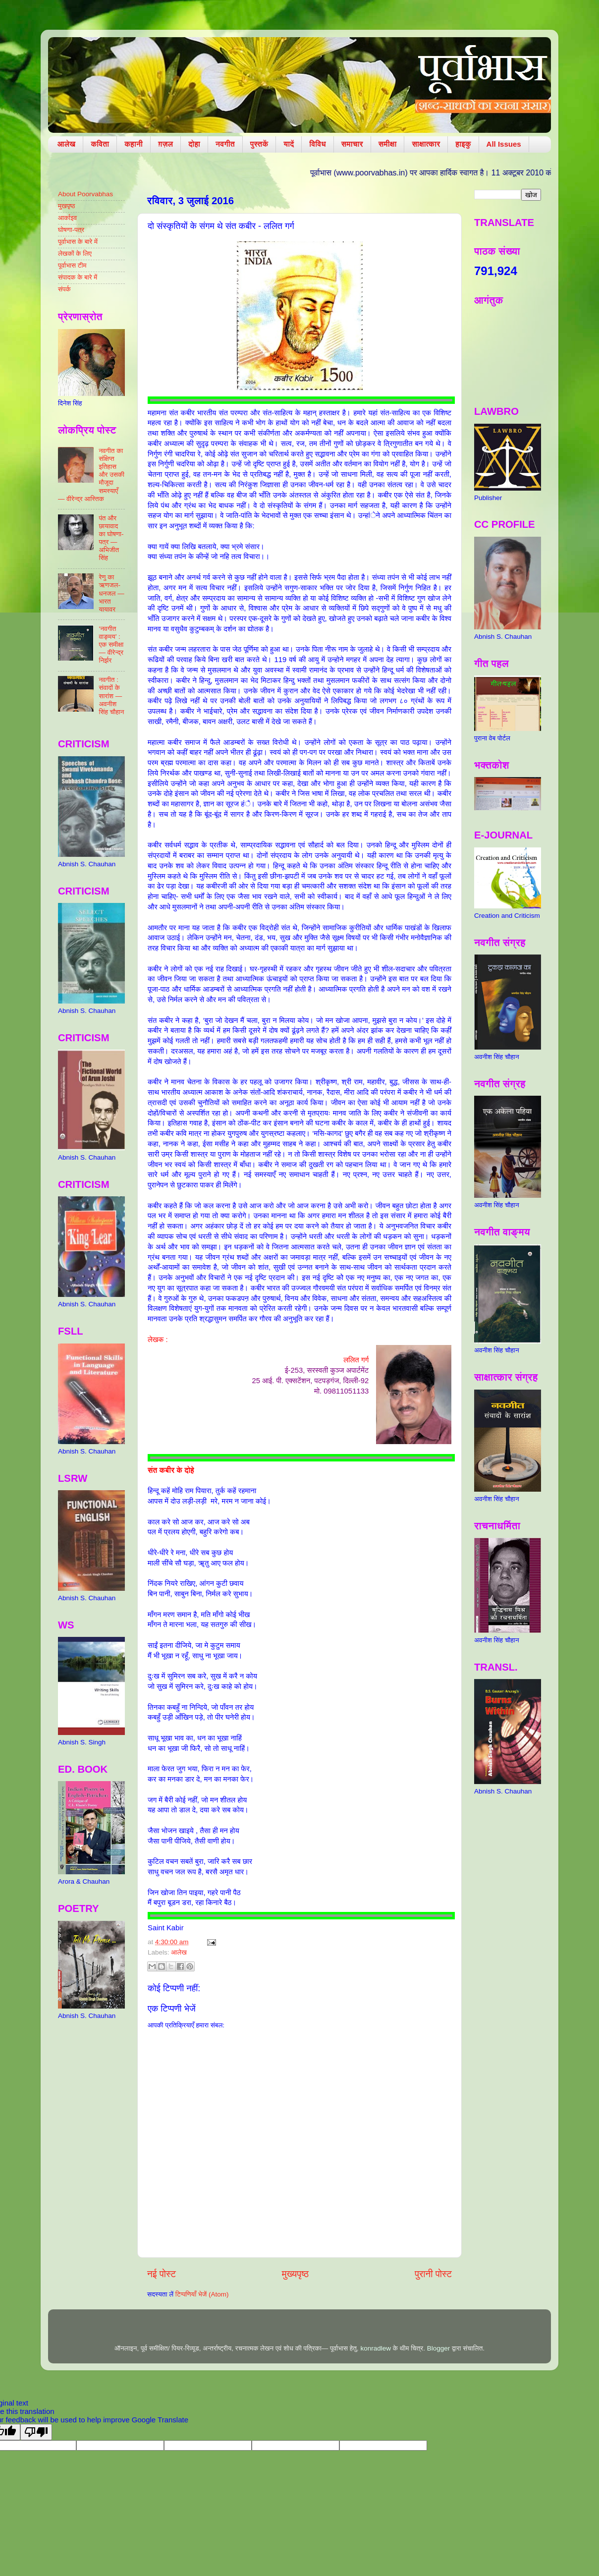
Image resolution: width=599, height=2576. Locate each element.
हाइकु (463, 144)
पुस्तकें (259, 144)
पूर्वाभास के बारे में (78, 241)
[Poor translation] (36, 2432)
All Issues (504, 144)
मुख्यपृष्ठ (295, 2274)
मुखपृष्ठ (66, 206)
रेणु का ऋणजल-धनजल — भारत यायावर (111, 593)
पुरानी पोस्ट (433, 2274)
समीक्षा (388, 144)
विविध (317, 144)
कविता (100, 144)
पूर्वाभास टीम (72, 265)
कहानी (133, 144)
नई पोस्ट (161, 2274)
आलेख (66, 144)
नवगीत (225, 144)
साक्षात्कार (426, 144)
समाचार (352, 144)
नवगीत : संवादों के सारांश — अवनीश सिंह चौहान (111, 696)
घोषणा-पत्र (71, 229)
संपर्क (64, 289)
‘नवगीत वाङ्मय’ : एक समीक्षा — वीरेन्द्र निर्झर (111, 645)
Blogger (438, 2348)
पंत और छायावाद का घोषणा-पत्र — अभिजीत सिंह (111, 538)
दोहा (194, 144)
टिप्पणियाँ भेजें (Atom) (202, 2294)
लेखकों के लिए (75, 253)
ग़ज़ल (165, 144)
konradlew (375, 2348)
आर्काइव (67, 218)
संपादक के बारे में (77, 277)
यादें (288, 144)
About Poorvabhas (85, 194)
